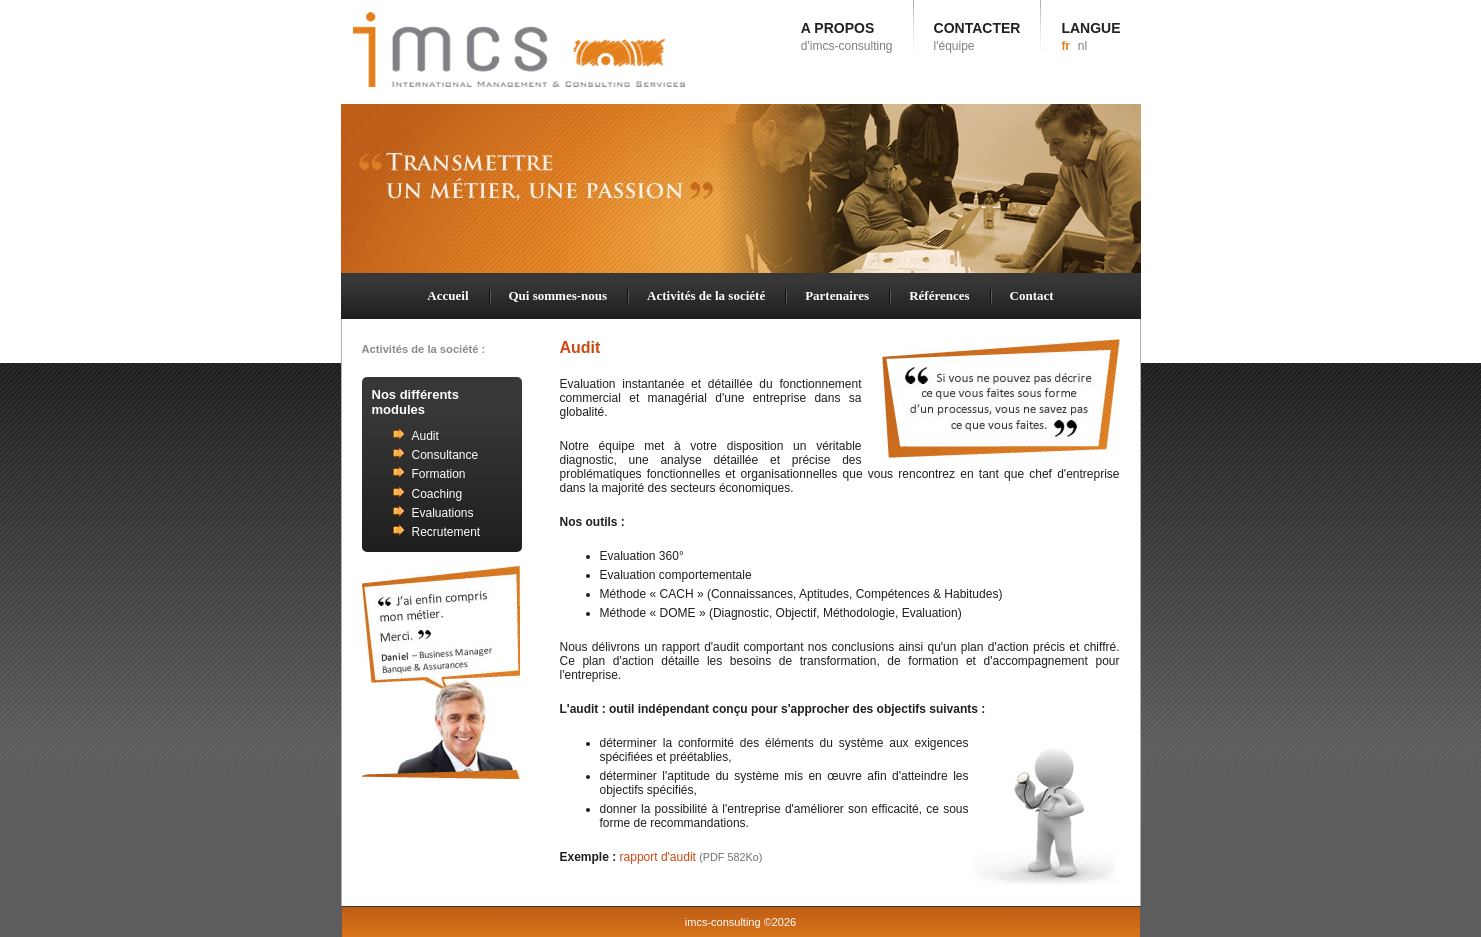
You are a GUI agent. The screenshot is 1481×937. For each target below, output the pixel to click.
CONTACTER (977, 36)
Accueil (447, 295)
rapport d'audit (691, 857)
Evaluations (443, 513)
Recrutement (446, 532)
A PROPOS (847, 36)
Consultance (445, 455)
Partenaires (837, 295)
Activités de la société (706, 295)
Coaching (437, 494)
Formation (439, 474)
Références (939, 295)
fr (1065, 46)
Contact (1032, 295)
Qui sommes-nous (558, 295)
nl (1082, 46)
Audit (425, 436)
